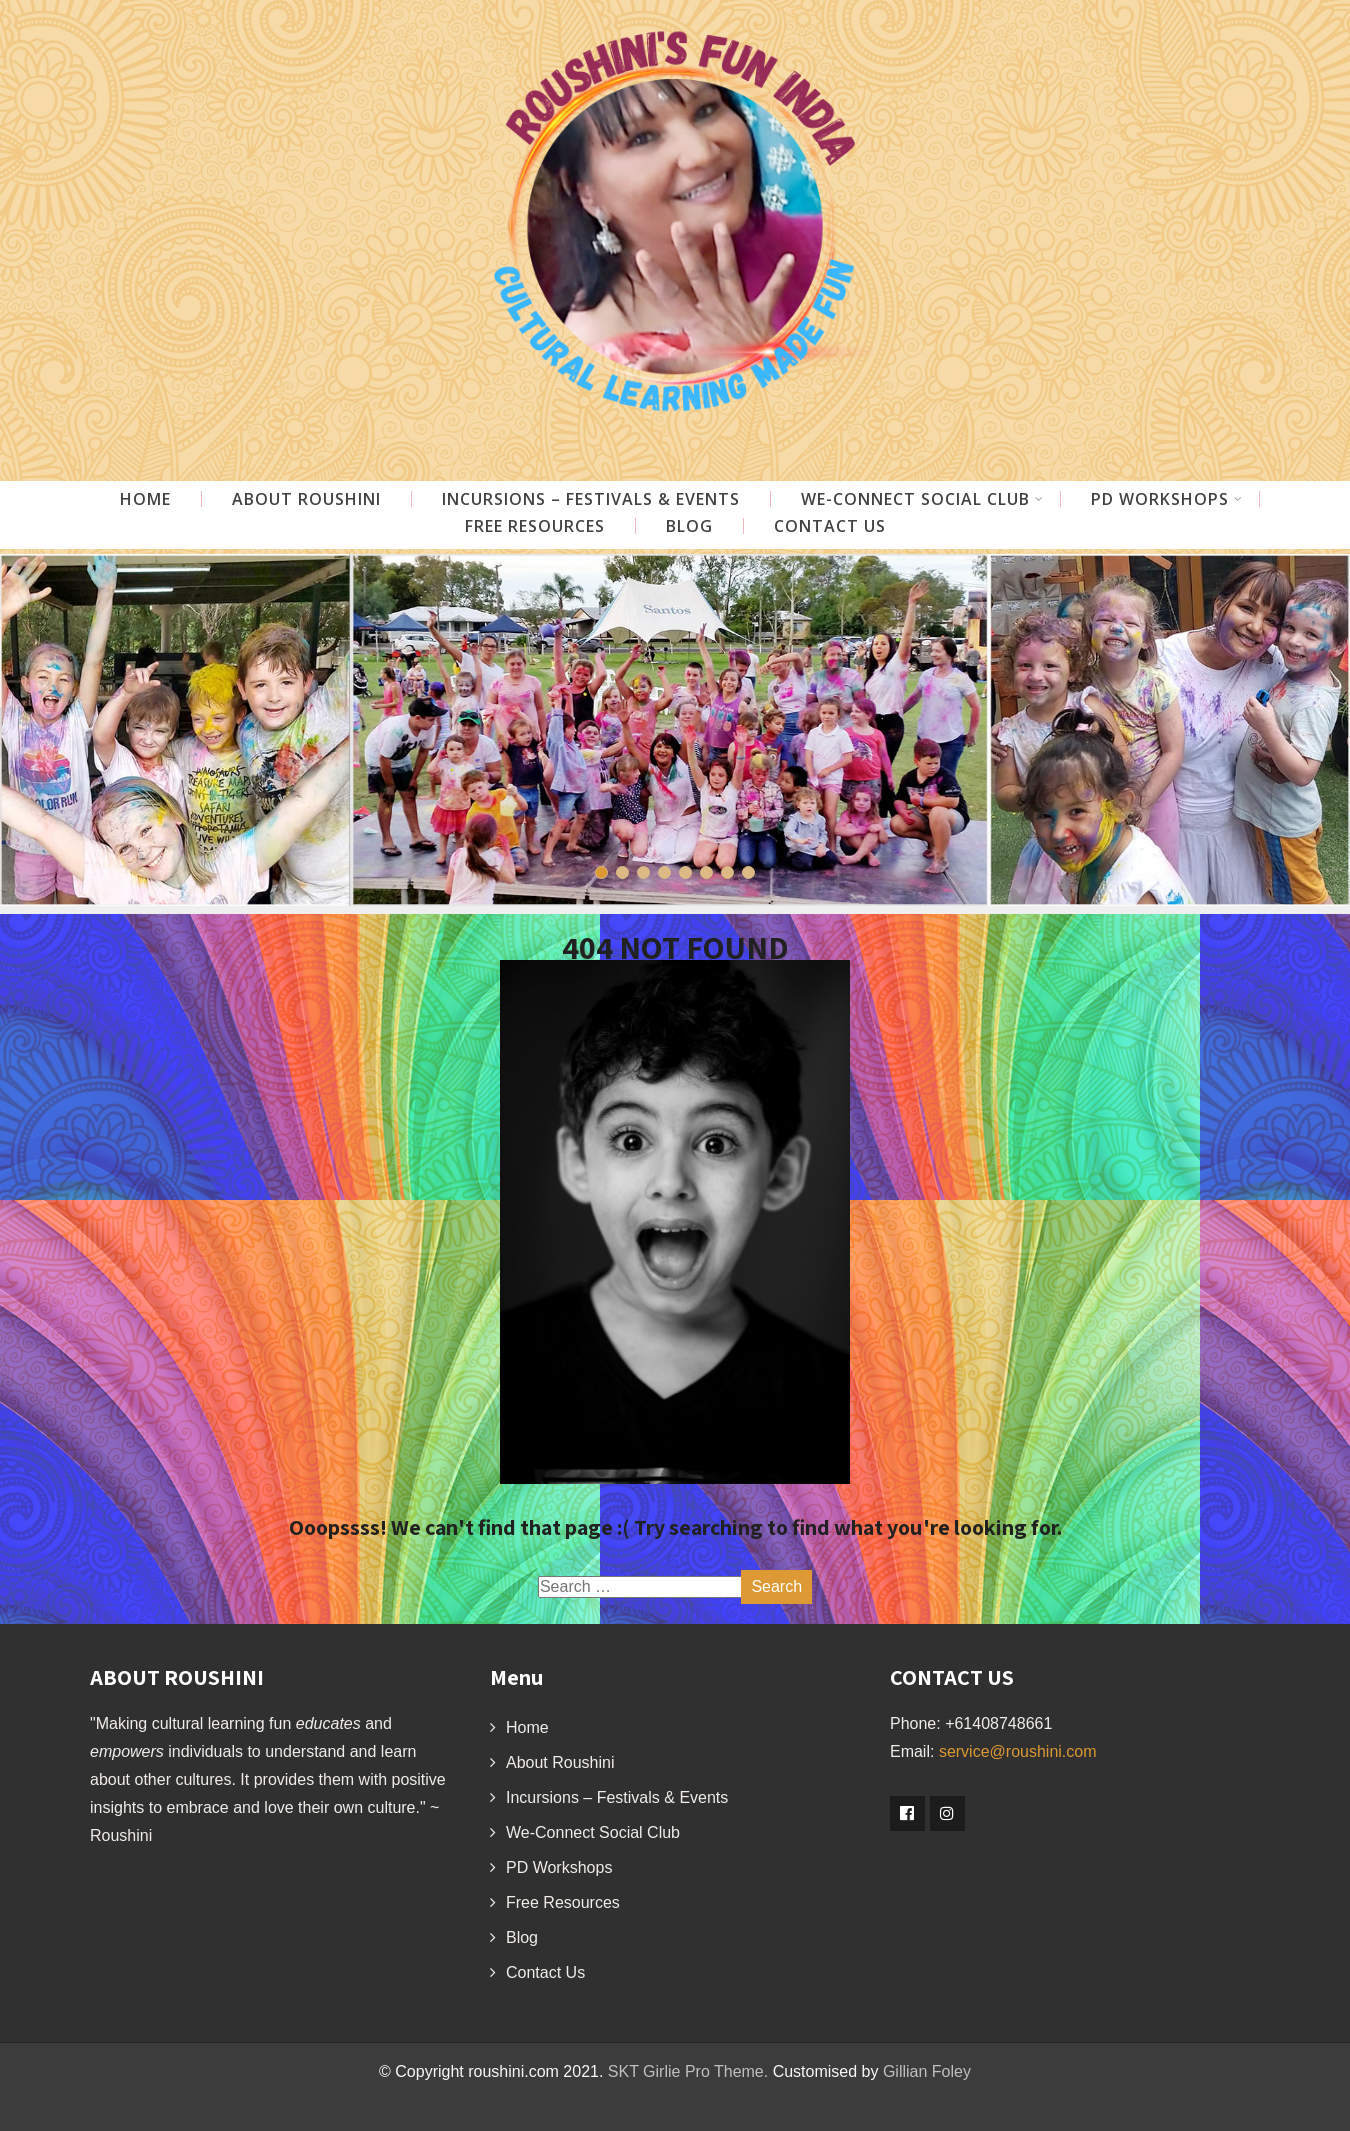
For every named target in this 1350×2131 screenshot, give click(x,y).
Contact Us (830, 526)
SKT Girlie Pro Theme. (688, 2071)
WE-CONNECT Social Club (922, 499)
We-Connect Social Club (593, 1832)
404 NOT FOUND (675, 947)
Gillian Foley (927, 2071)
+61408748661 (998, 1723)
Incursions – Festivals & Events (591, 499)
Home (145, 499)
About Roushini (306, 499)
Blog (689, 526)
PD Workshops (1167, 499)
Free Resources (535, 526)
